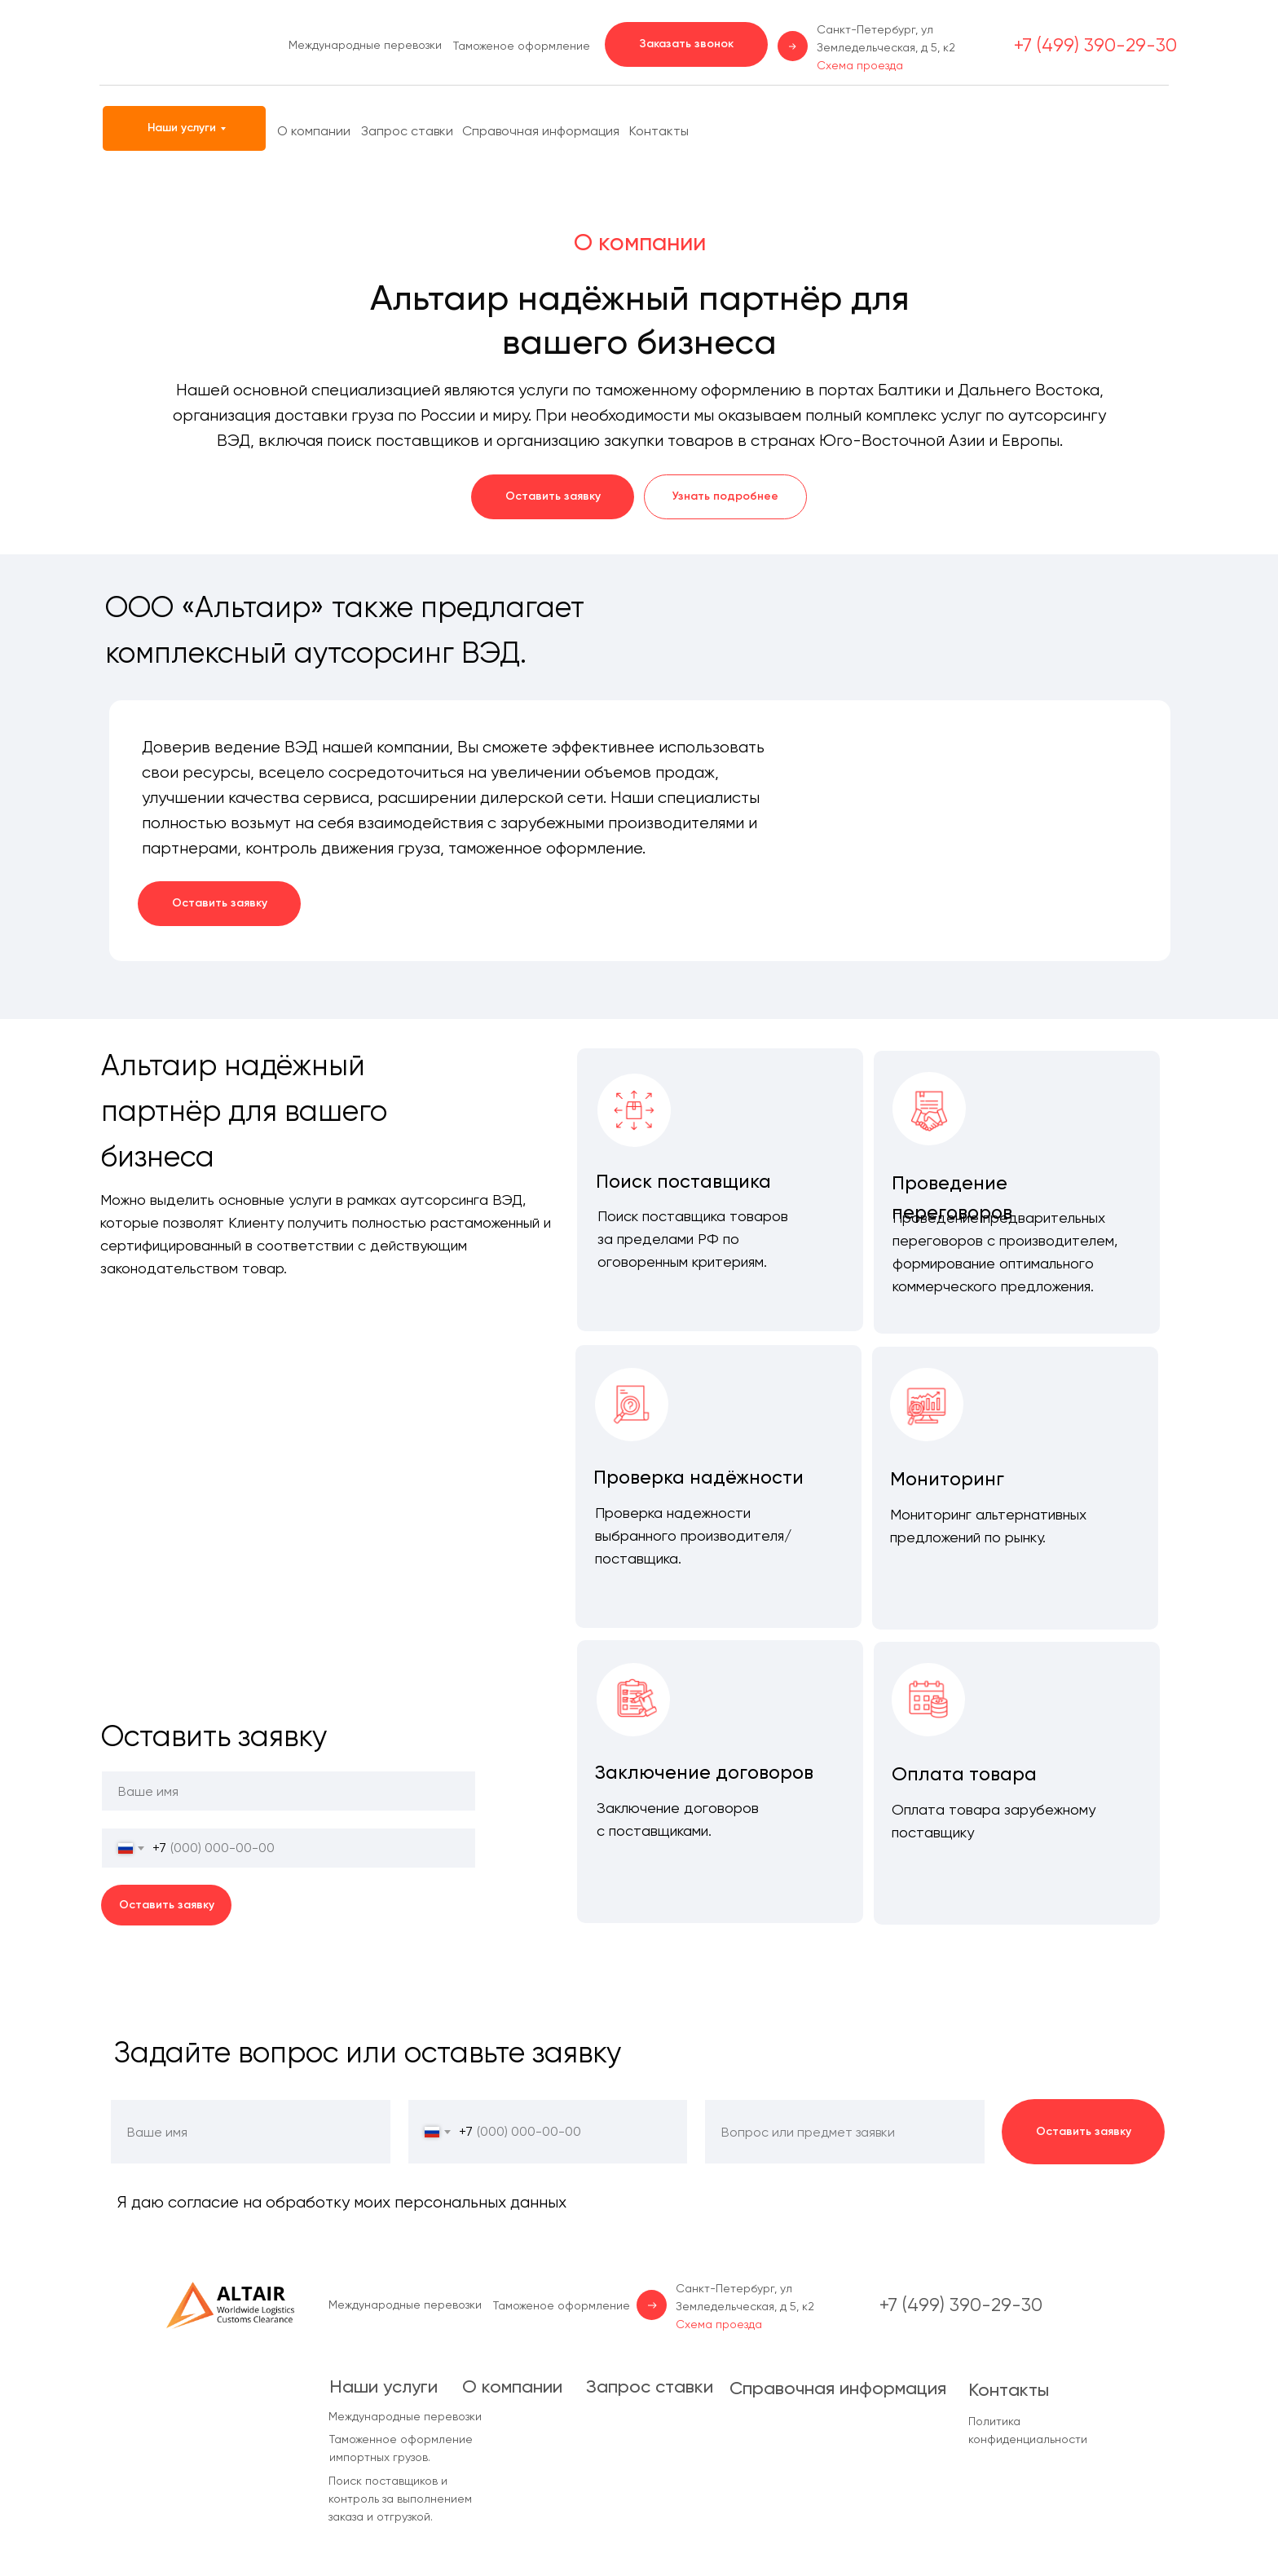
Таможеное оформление (521, 45)
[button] (686, 44)
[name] (288, 1791)
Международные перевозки (365, 44)
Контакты (659, 131)
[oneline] (844, 2131)
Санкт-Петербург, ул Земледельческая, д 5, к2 (886, 47)
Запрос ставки (407, 131)
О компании (313, 131)
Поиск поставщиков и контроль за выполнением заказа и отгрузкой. (400, 2498)
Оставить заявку (166, 1905)
